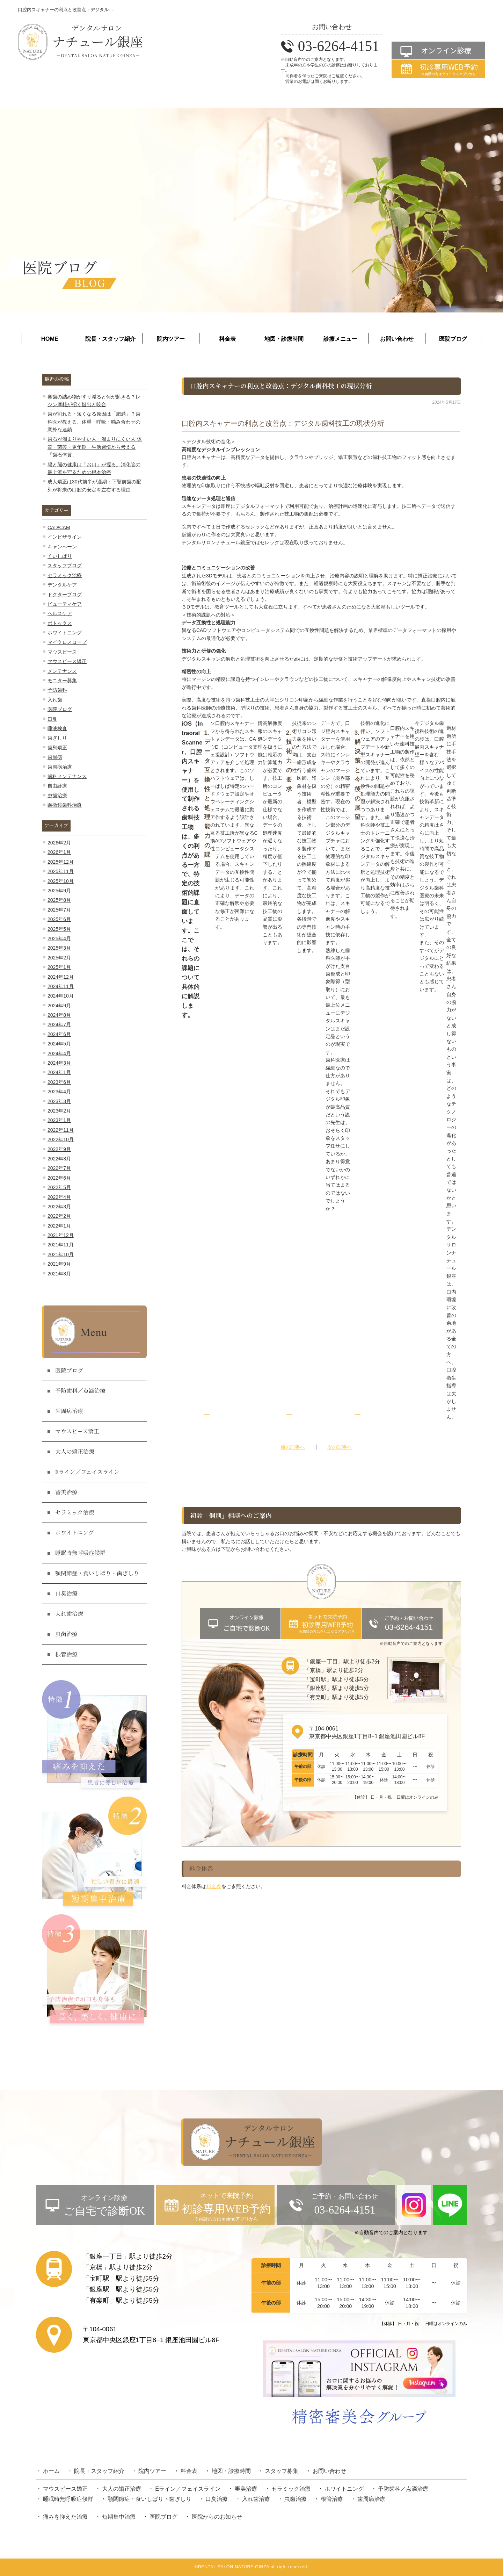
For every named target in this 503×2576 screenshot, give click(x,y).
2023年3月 (59, 1101)
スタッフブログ (65, 565)
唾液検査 (57, 728)
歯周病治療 (60, 767)
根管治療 (66, 1654)
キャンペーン (62, 546)
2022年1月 (59, 1226)
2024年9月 (59, 1005)
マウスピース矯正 (67, 661)
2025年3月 (59, 948)
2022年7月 (59, 1168)
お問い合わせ (397, 339)
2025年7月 (59, 910)
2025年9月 (59, 890)
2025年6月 (59, 919)
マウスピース (62, 652)
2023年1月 (59, 1120)
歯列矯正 (57, 747)
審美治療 (66, 1492)
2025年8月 (59, 900)
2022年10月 (61, 1139)
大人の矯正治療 (74, 1452)
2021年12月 (61, 1235)
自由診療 (57, 786)
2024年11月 (61, 986)
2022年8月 (59, 1158)
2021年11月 (61, 1244)
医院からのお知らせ (217, 2516)
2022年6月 (59, 1178)
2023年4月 (59, 1091)
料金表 (227, 339)
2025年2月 (59, 957)
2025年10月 (61, 881)
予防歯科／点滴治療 (80, 1391)
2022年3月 (59, 1206)
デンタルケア (62, 585)
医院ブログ (453, 339)
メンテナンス (62, 671)
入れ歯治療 (69, 1614)
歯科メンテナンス (67, 776)
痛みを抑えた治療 (65, 2516)
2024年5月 (59, 1043)
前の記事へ (292, 1447)
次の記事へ (339, 1447)
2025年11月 (61, 871)
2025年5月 (59, 929)
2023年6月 (59, 1082)
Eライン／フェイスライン (87, 1472)
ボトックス (60, 623)
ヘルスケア (60, 613)
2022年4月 (59, 1197)
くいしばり (60, 556)
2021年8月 (59, 1273)
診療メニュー (340, 339)
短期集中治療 (119, 2516)
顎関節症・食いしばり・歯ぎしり (97, 1573)
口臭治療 (66, 1594)
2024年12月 (61, 977)
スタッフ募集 (281, 2471)
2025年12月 (61, 862)
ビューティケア (65, 604)
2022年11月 (61, 1130)
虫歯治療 (57, 795)
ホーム (51, 2471)
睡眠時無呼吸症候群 (80, 1553)
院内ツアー (171, 339)
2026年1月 (59, 852)
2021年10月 (61, 1254)
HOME (49, 339)
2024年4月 (59, 1053)
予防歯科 (57, 690)
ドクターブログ (65, 594)
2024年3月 (59, 1063)
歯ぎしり (57, 738)
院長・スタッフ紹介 (110, 339)
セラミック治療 (65, 575)
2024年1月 (59, 1072)
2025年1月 (59, 967)
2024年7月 (59, 1024)
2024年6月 (59, 1034)
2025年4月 (59, 938)
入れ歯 (55, 700)
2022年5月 (59, 1187)
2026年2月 (59, 843)
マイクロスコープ (67, 642)
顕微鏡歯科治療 (65, 805)
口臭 (52, 719)
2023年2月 (59, 1111)
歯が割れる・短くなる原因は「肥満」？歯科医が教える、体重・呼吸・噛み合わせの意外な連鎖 (94, 421)
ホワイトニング (65, 632)
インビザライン (65, 537)
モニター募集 (62, 680)
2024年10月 (61, 996)
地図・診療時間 (284, 339)
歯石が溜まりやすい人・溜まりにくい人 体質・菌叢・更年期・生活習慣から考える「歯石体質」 (95, 447)
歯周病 (55, 757)
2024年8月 (59, 1015)
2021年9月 (59, 1264)
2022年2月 (59, 1216)
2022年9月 (59, 1149)
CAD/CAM (59, 527)
